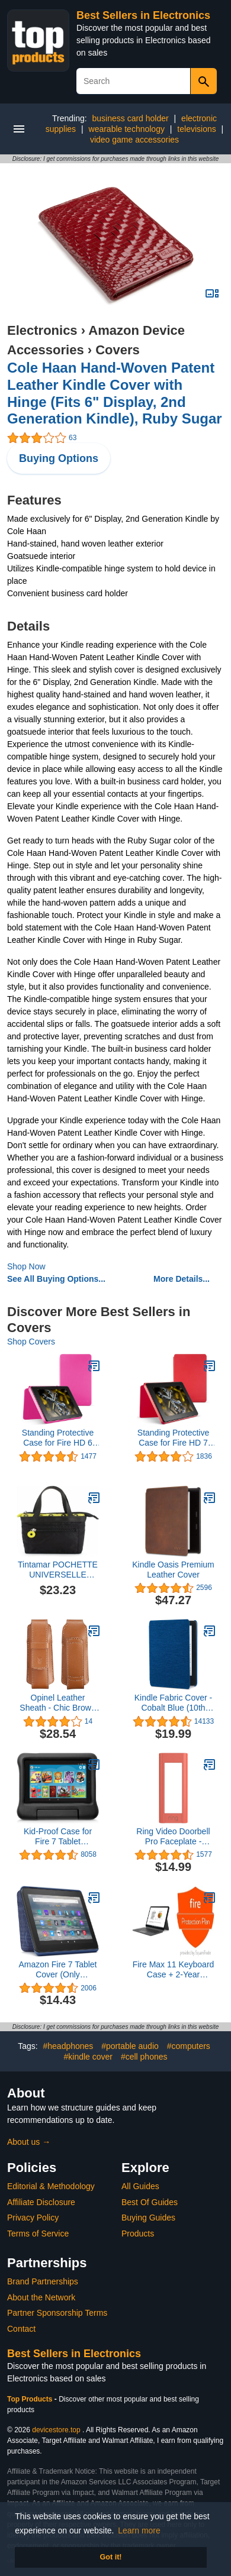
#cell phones (144, 2056)
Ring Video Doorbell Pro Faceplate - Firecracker (173, 1837)
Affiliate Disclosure (41, 2202)
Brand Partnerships (42, 2281)
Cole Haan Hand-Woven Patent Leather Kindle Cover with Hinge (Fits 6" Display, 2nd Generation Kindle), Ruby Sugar (114, 393)
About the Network (41, 2297)
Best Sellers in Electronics (143, 15)
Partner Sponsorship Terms (57, 2313)
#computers (188, 2046)
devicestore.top (56, 2430)
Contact (21, 2328)
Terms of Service (38, 2233)
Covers (117, 349)
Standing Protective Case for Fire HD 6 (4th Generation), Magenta (58, 1438)
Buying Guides (148, 2217)
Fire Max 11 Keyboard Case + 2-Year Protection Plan (173, 1970)
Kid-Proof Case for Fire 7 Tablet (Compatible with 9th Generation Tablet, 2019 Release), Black (57, 1837)
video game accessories (134, 139)
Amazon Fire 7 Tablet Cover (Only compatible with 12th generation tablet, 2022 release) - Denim (58, 1970)
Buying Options (58, 458)
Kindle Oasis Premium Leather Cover (173, 1569)
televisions (196, 129)
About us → (28, 2142)
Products (137, 2233)
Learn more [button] (139, 2530)
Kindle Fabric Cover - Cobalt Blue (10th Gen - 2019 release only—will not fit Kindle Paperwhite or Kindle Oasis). (173, 1703)
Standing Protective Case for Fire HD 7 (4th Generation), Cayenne (173, 1438)
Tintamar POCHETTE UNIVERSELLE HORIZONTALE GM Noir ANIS (58, 1570)
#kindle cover (88, 2056)
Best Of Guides (149, 2202)
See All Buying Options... (56, 1279)
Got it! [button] (110, 2557)
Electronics (42, 330)
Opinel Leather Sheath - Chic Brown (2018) (57, 1703)
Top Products (30, 2399)
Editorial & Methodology (51, 2186)
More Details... (181, 1279)
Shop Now (26, 1266)
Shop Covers (31, 1341)
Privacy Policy (33, 2217)
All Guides (140, 2186)
